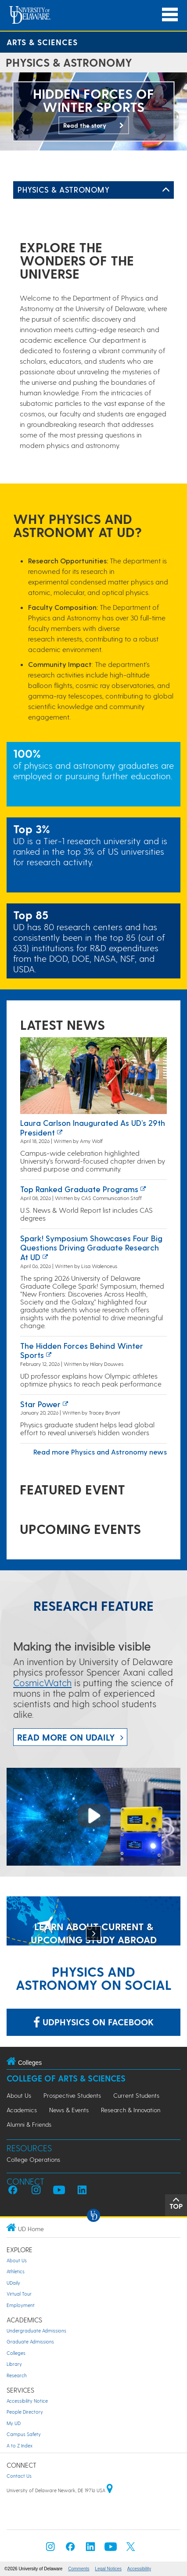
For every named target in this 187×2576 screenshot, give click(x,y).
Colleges (16, 2353)
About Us (19, 2095)
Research (17, 2375)
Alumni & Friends (29, 2124)
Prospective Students (72, 2095)
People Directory (25, 2412)
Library (14, 2364)
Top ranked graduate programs (79, 1188)
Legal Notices (108, 2568)
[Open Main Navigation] (170, 14)
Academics (22, 2110)
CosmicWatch (42, 1682)
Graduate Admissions (30, 2341)
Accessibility (139, 2568)
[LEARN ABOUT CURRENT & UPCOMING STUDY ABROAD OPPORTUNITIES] (93, 1921)
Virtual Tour (19, 2294)
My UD (14, 2423)
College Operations (33, 2159)
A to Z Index (19, 2445)
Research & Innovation (130, 2110)
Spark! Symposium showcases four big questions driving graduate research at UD (91, 1247)
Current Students (136, 2095)
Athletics (16, 2271)
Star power (40, 1403)
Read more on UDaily (66, 1737)
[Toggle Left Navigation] (166, 190)
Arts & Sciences (42, 42)
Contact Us (19, 2476)
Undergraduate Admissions (36, 2330)
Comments (78, 2568)
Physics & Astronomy (63, 189)
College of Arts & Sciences (66, 2078)
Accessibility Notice (27, 2401)
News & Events (69, 2110)
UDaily (13, 2283)
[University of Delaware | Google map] (110, 2490)
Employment (21, 2305)
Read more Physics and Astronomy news (100, 1451)
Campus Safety (24, 2434)
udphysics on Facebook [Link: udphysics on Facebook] (93, 2022)
